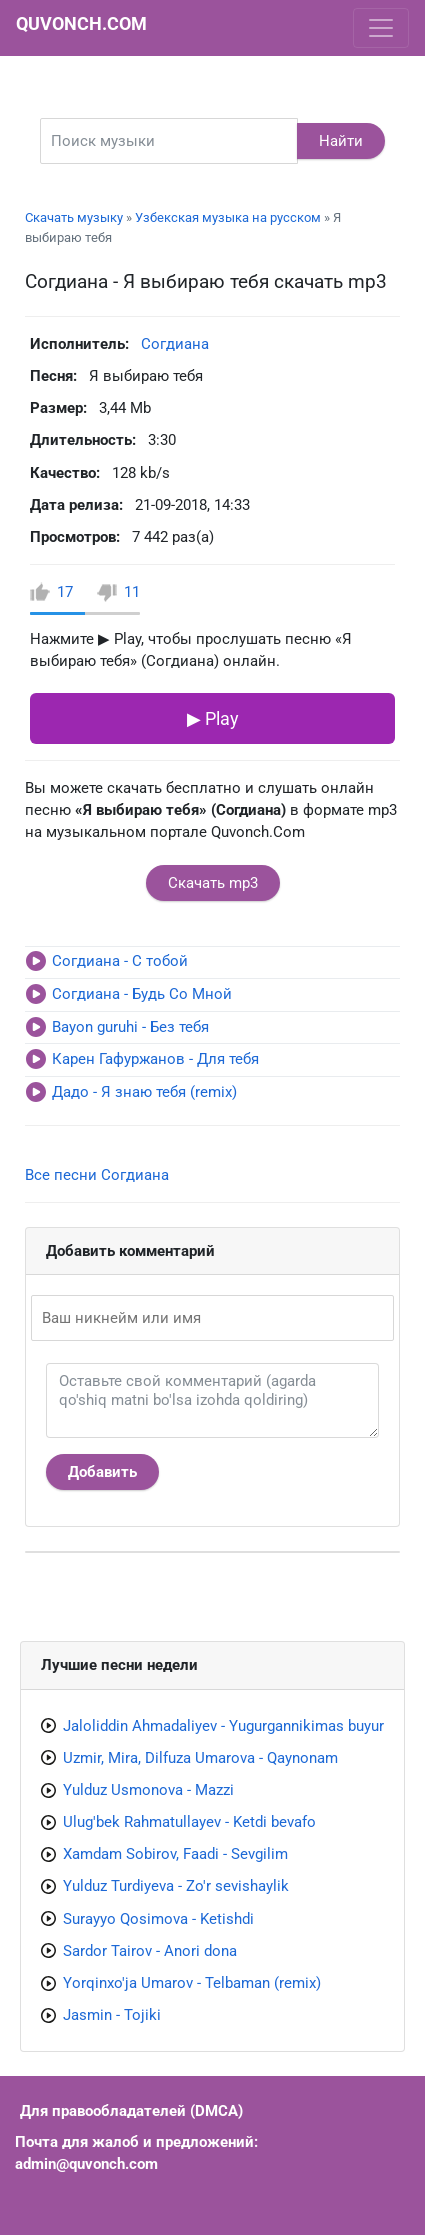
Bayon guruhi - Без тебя (130, 1027)
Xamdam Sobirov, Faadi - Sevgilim (175, 1854)
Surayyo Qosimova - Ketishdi (158, 1919)
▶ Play (213, 718)
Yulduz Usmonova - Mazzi (148, 1790)
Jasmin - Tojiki (112, 2015)
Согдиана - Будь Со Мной (142, 994)
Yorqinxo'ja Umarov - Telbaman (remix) (192, 1983)
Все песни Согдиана (97, 1175)
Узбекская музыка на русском (228, 217)
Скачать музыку (74, 217)
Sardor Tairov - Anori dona (150, 1951)
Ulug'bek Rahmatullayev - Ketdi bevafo (189, 1822)
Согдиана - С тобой (120, 961)
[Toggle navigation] (381, 28)
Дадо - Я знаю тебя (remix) (144, 1092)
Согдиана (175, 344)
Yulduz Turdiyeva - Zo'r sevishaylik (176, 1886)
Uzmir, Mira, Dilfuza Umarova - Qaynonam (200, 1758)
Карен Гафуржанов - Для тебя (155, 1059)
